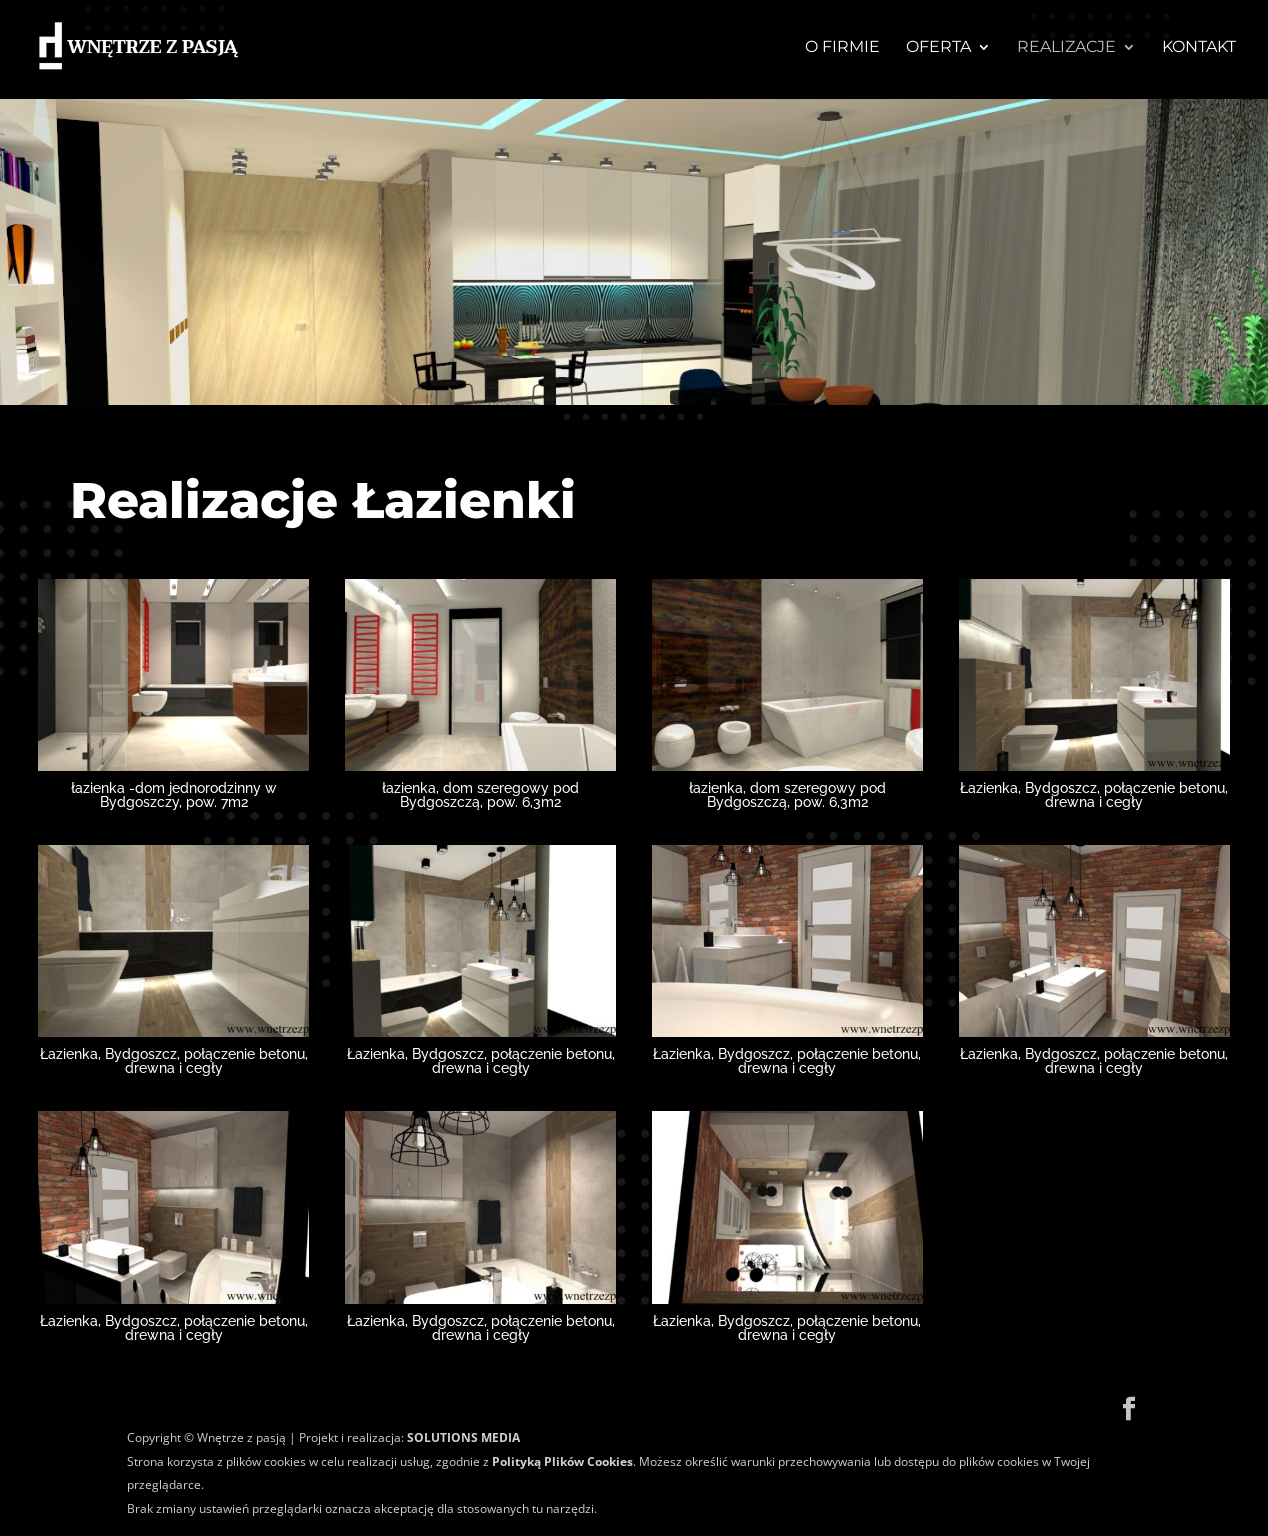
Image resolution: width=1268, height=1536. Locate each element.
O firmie (842, 48)
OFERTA (938, 48)
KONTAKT (1199, 48)
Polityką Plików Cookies (561, 1461)
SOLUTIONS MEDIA (463, 1437)
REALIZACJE (1066, 48)
